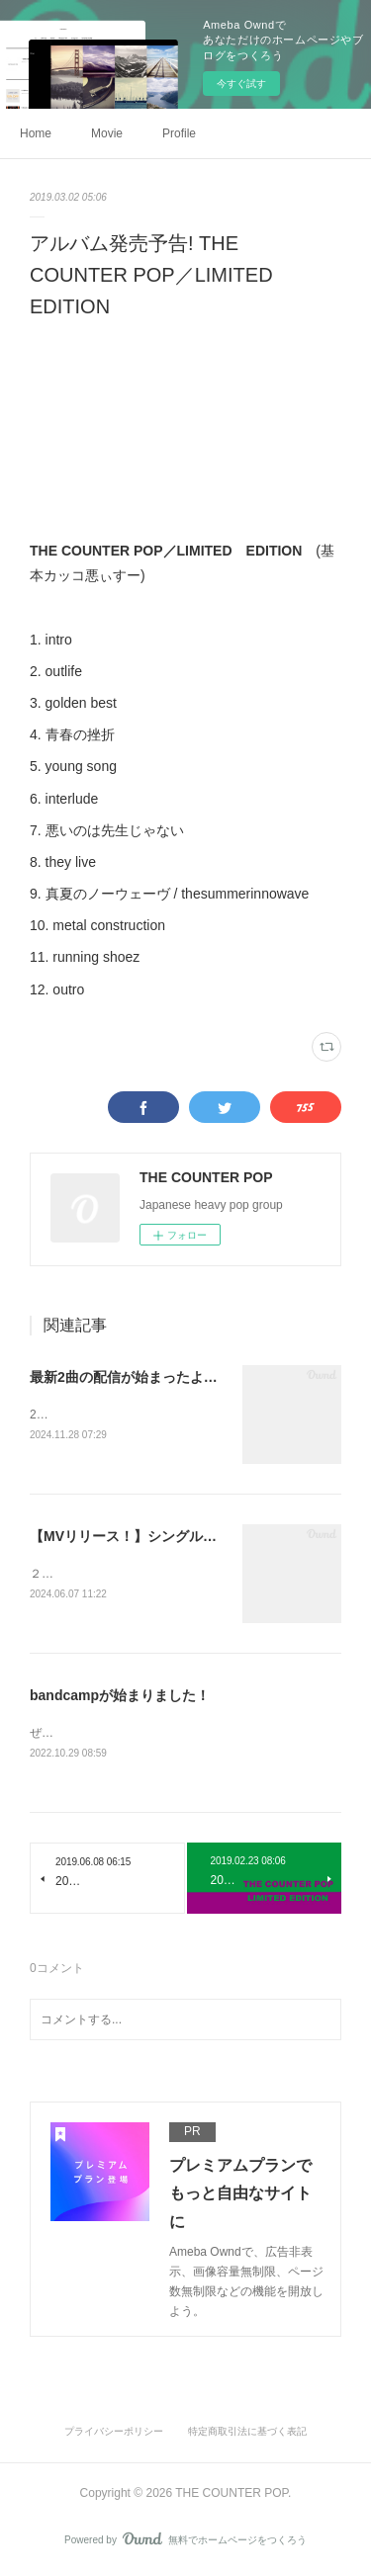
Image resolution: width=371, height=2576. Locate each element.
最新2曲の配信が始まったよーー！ (137, 1377)
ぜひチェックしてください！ (107, 1736)
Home (35, 133)
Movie (107, 133)
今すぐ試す (241, 83)
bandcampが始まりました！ (120, 1698)
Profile (179, 133)
